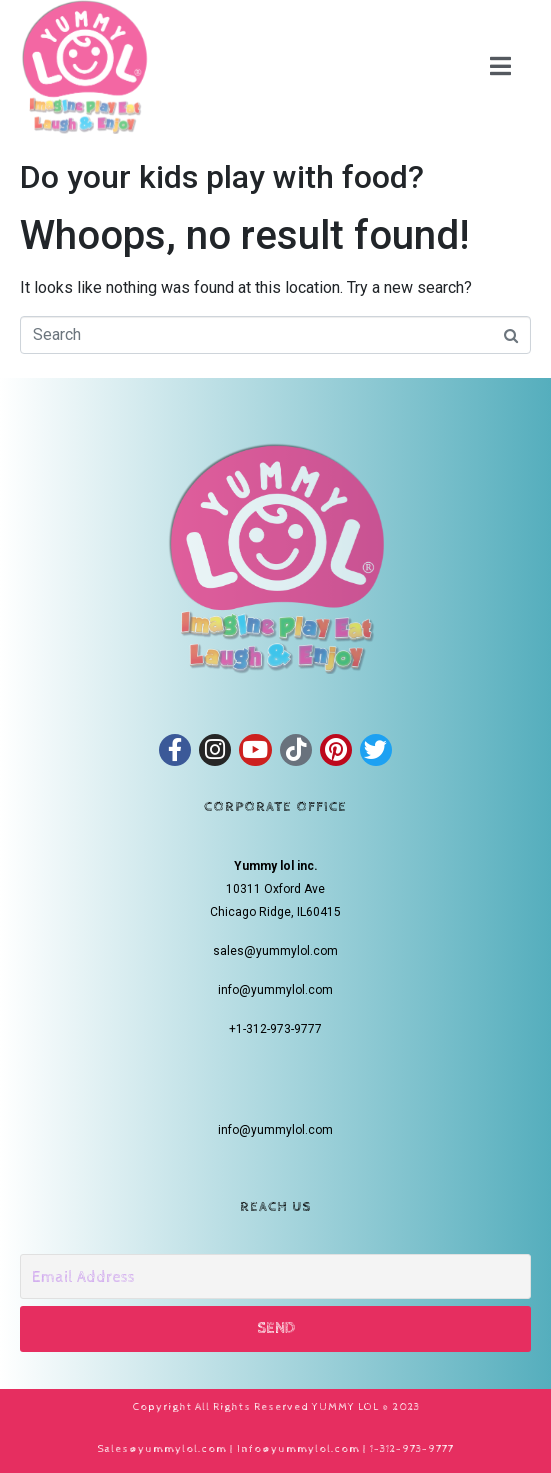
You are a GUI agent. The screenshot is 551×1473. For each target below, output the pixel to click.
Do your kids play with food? (222, 177)
